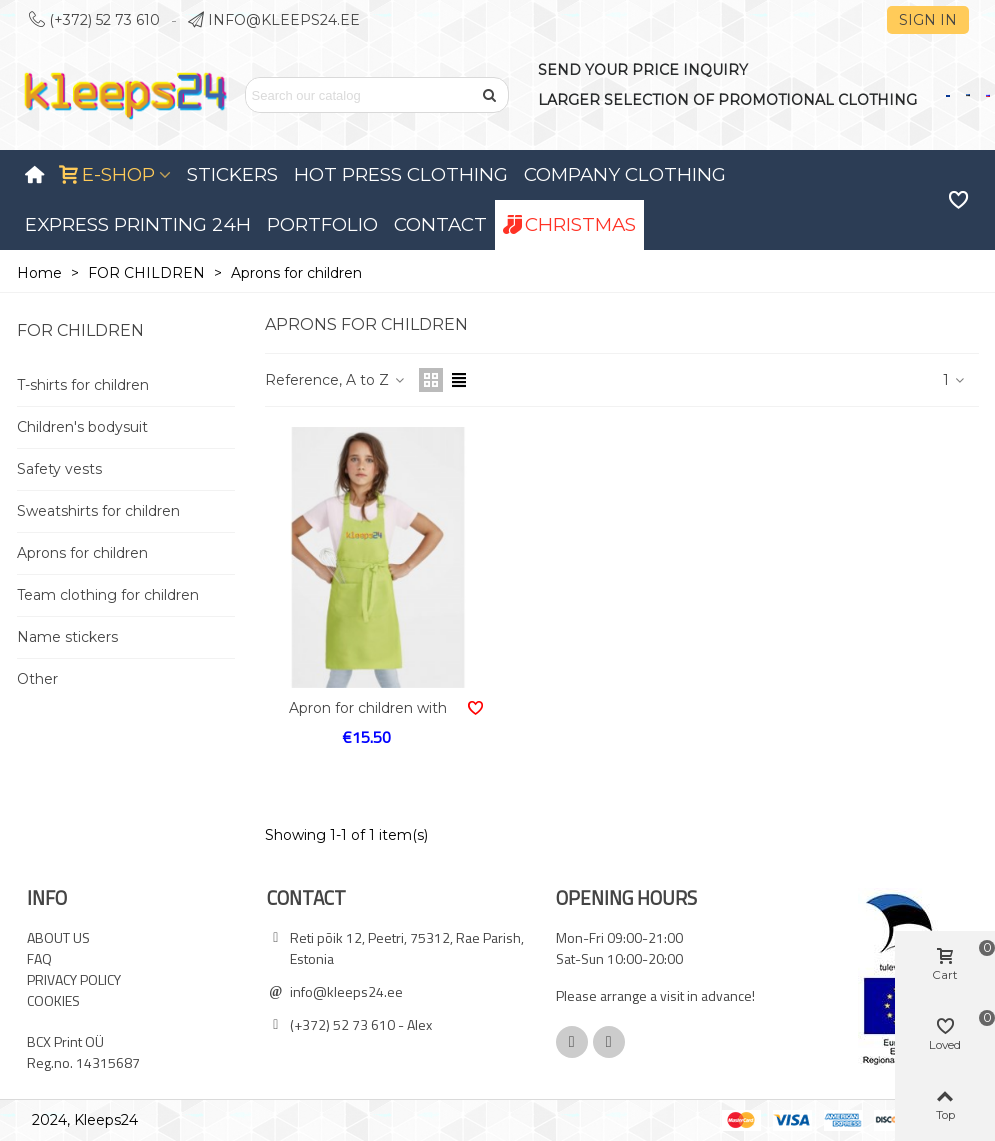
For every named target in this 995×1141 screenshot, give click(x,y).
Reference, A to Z (336, 380)
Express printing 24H (138, 224)
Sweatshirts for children (98, 511)
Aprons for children (82, 553)
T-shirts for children (83, 385)
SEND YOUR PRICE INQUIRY (643, 70)
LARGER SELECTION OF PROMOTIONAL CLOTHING (727, 100)
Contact (440, 224)
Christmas (570, 224)
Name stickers (67, 637)
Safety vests (59, 469)
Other (37, 679)
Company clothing (625, 174)
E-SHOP (107, 174)
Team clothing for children (108, 595)
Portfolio (322, 224)
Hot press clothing (401, 174)
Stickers (232, 174)
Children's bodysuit (82, 427)
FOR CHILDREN (80, 330)
